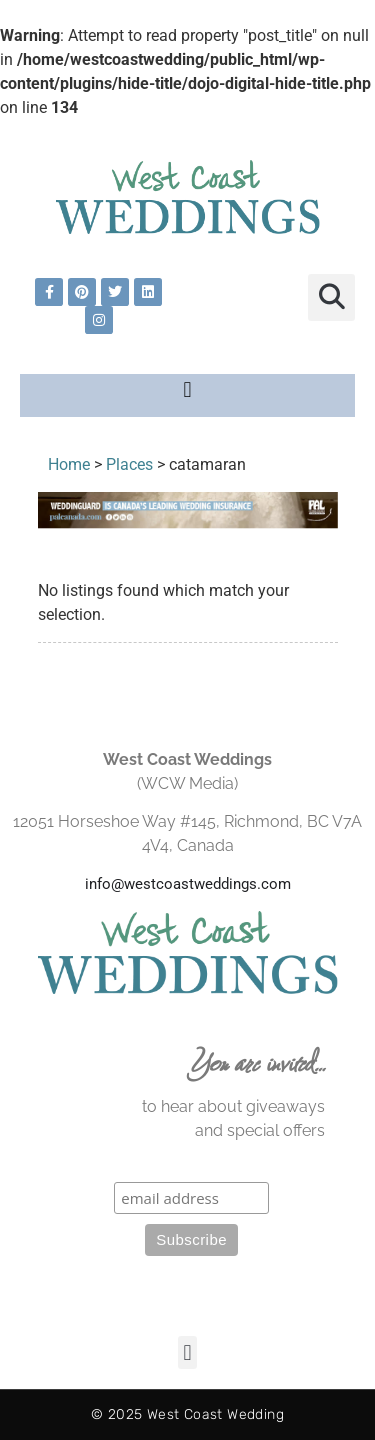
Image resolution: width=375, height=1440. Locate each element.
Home (69, 464)
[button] (331, 297)
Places (129, 464)
